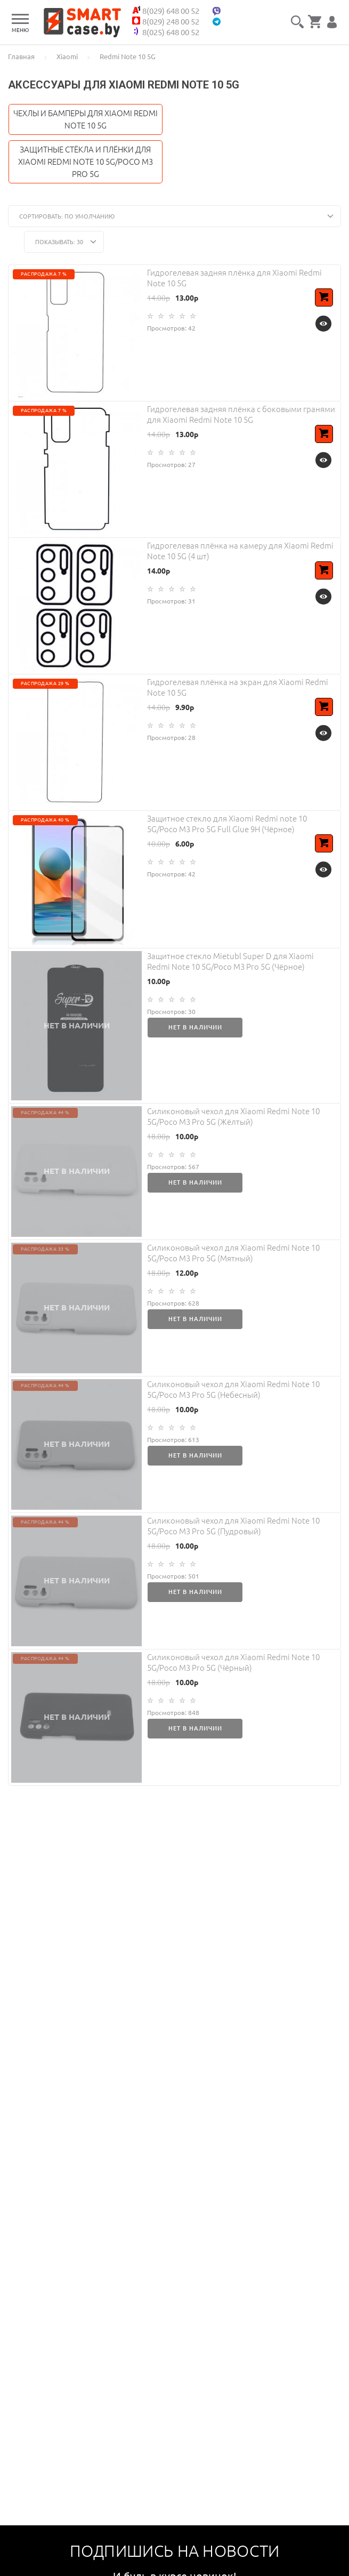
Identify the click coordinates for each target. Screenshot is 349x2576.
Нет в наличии (195, 1027)
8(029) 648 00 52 (173, 10)
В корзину (326, 304)
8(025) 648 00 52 (173, 32)
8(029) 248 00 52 (173, 21)
